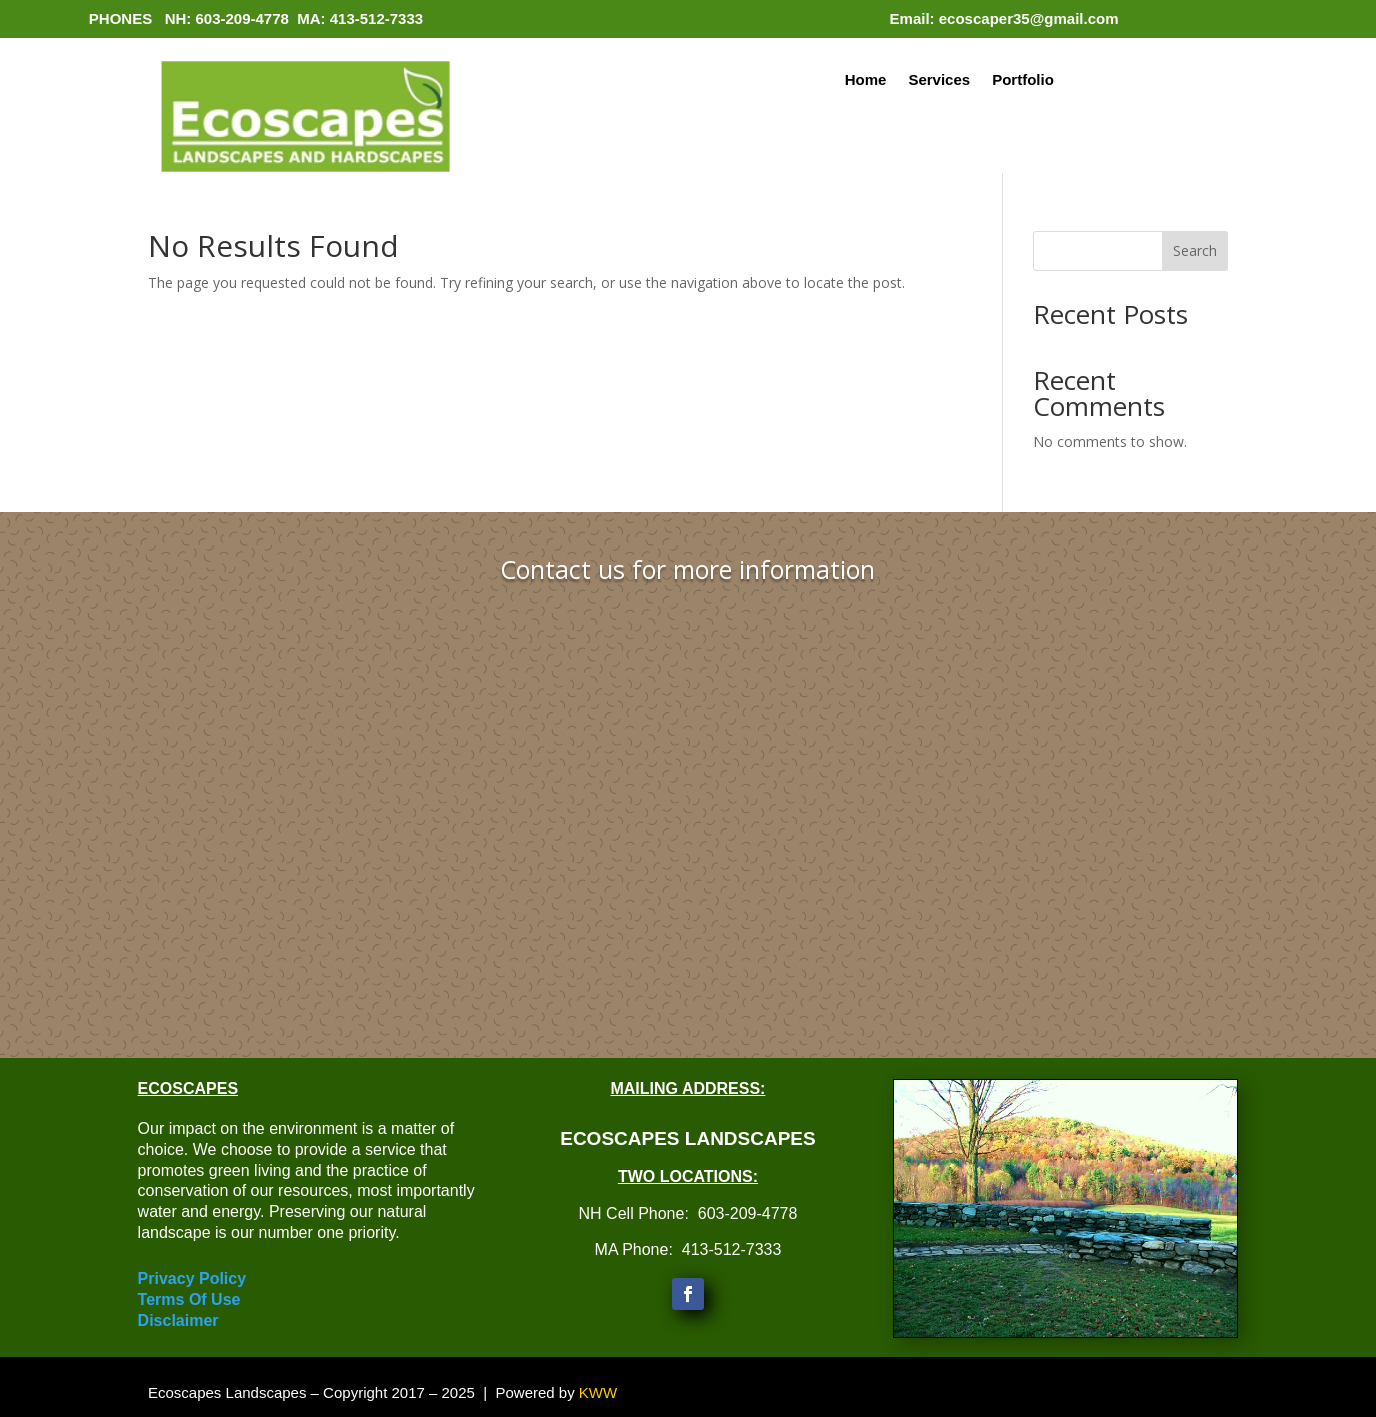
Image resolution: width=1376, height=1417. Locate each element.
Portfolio (1023, 80)
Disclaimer (178, 1320)
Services (939, 80)
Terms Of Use (189, 1299)
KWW (598, 1392)
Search (1195, 250)
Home (866, 80)
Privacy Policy (192, 1278)
